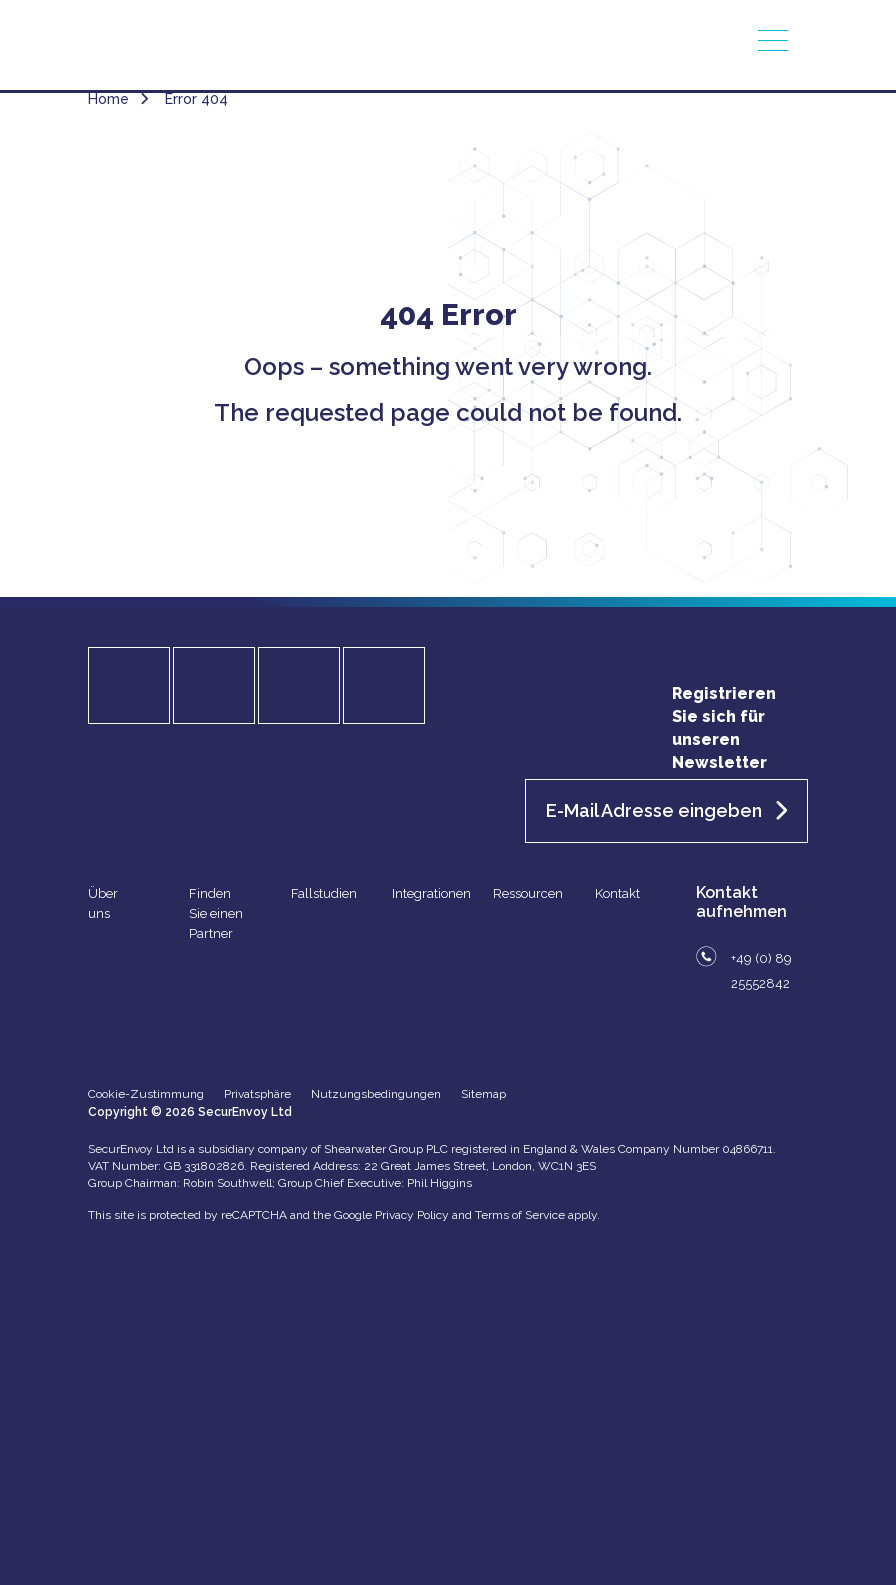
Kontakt (617, 893)
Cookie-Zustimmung (146, 1094)
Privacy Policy (412, 1215)
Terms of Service (520, 1215)
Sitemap (483, 1094)
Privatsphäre (257, 1094)
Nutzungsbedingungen (376, 1094)
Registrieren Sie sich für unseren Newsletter (724, 728)
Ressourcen (528, 893)
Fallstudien (324, 893)
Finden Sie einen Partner (216, 913)
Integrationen (431, 893)
